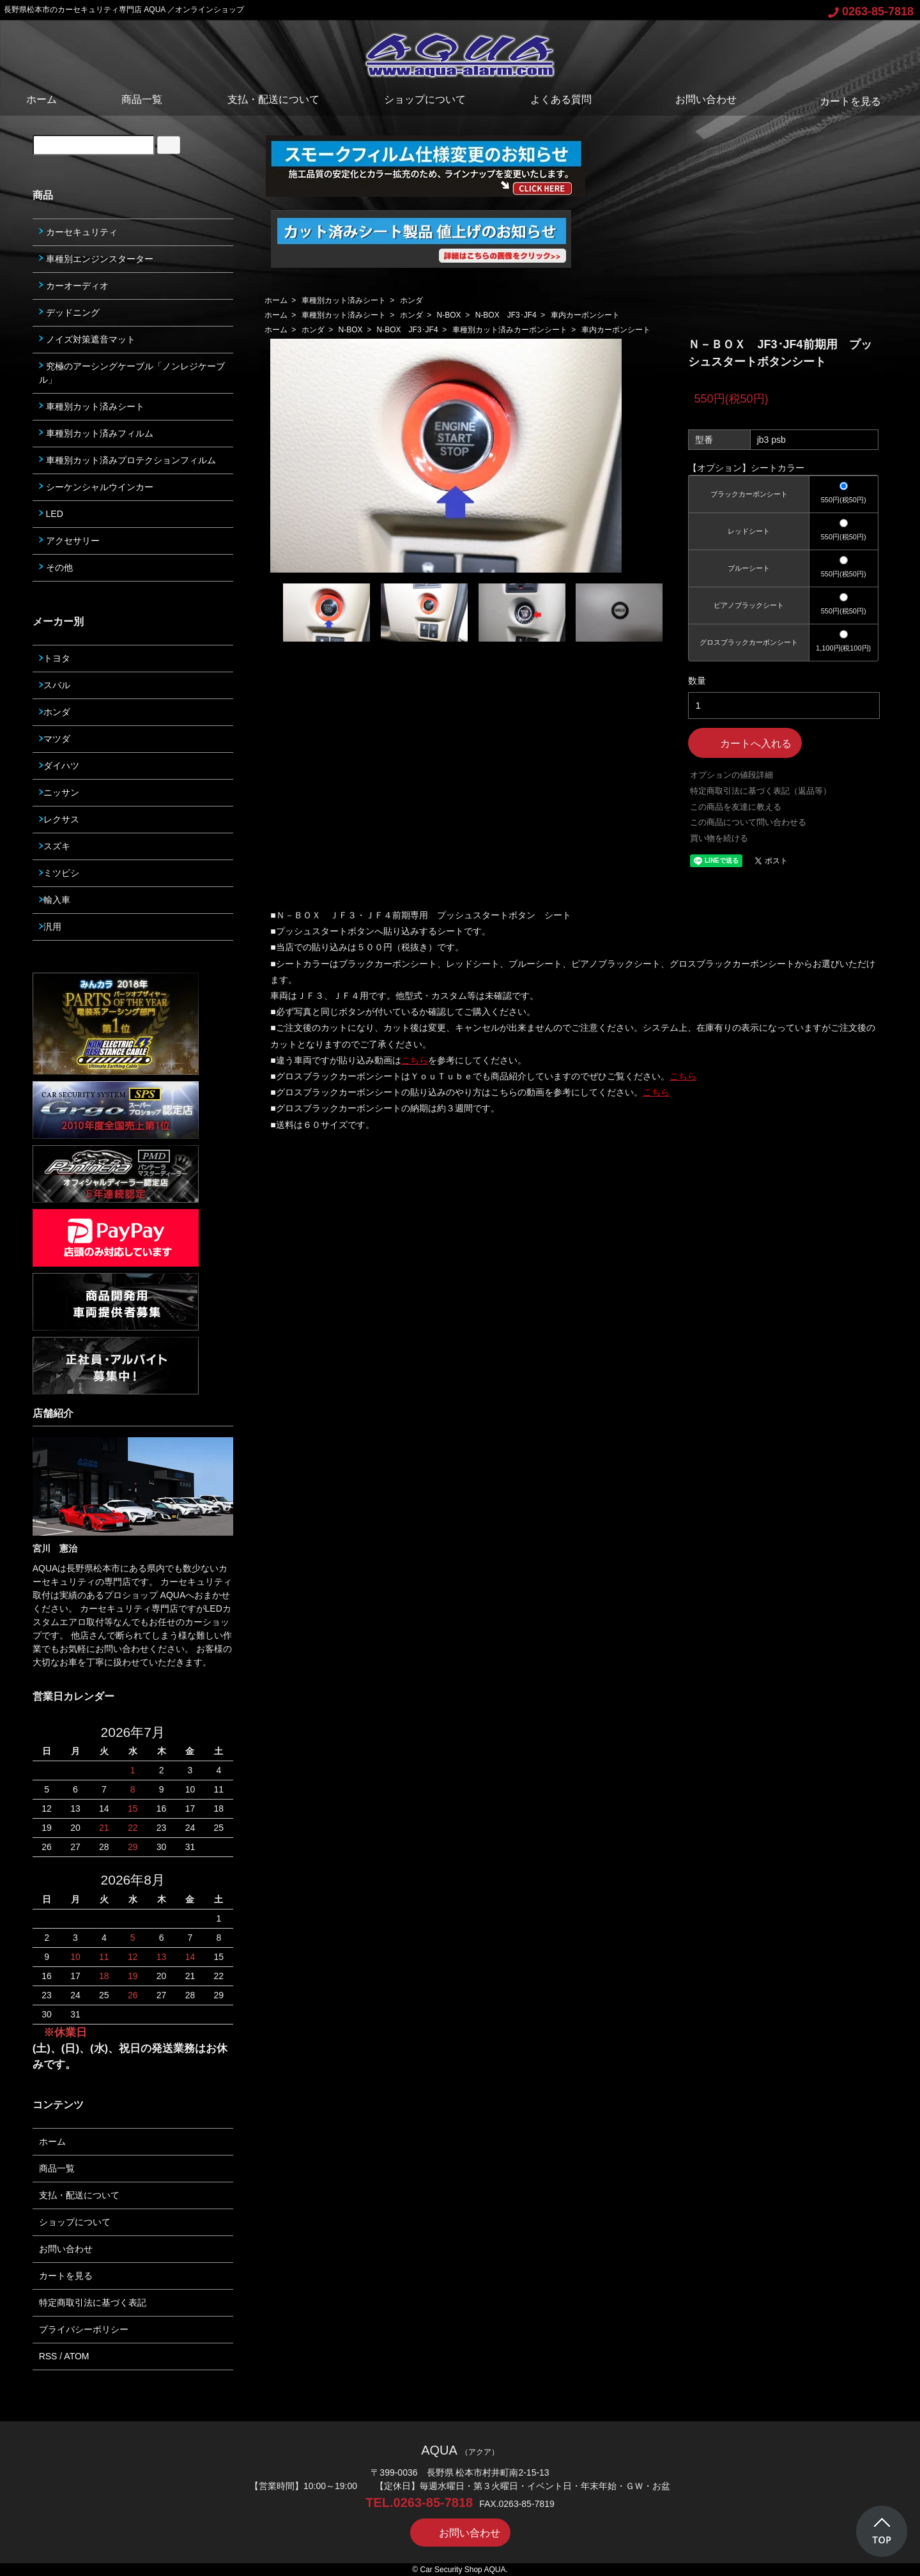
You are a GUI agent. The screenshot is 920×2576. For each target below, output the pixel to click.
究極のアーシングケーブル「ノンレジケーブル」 (132, 373)
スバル (54, 685)
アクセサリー (69, 541)
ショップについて (425, 99)
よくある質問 (561, 99)
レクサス (59, 819)
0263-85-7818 (871, 11)
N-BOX (449, 315)
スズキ (54, 846)
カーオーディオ (74, 286)
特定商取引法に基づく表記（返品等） (760, 791)
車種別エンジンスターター (96, 259)
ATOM (76, 2356)
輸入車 (54, 900)
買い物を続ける (719, 838)
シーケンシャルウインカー (96, 487)
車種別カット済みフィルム (96, 433)
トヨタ (54, 658)
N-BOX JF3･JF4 (506, 315)
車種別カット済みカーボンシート (509, 329)
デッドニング (69, 312)
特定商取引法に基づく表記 (92, 2302)
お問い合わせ (697, 99)
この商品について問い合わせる (748, 822)
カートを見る (841, 101)
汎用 (50, 927)
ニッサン (59, 792)
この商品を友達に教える (735, 807)
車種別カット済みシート (344, 300)
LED (51, 514)
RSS (48, 2356)
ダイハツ (59, 765)
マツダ (54, 739)
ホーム (41, 99)
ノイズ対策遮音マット (87, 339)
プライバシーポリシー (83, 2329)
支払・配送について (273, 99)
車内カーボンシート (585, 315)
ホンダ (411, 300)
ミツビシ (59, 873)
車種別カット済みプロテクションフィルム (127, 460)
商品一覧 (141, 99)
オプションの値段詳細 (731, 775)
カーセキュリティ (78, 232)
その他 (56, 567)
